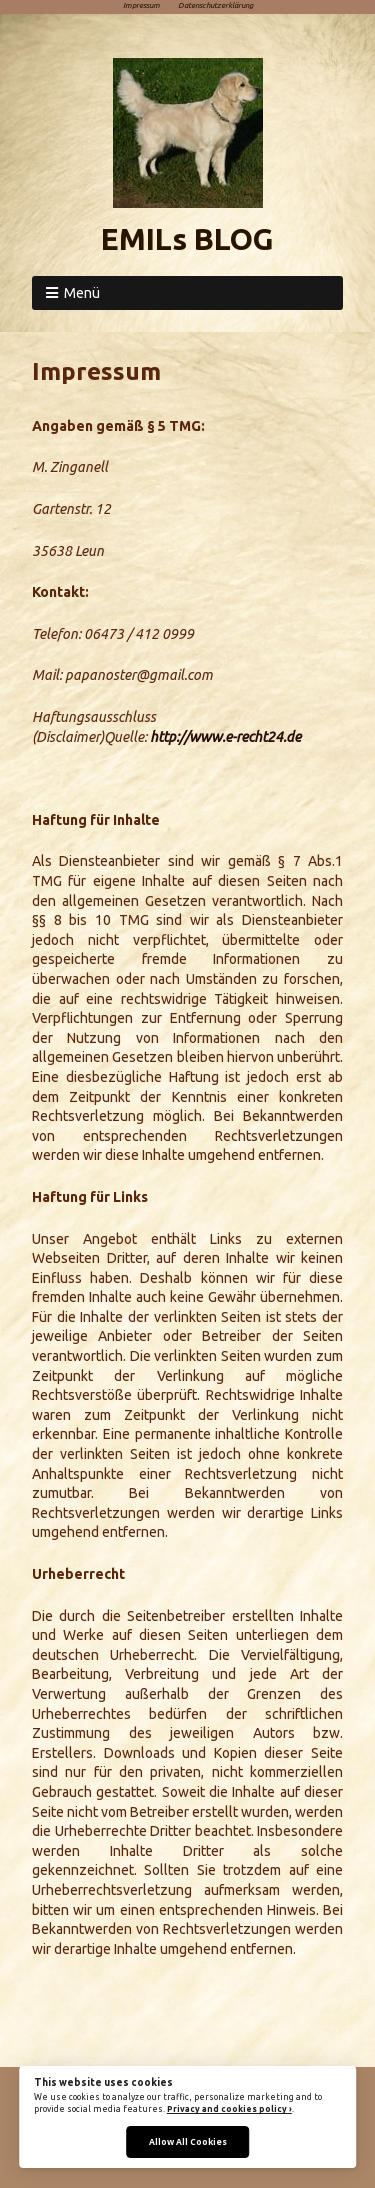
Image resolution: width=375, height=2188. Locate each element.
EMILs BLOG (187, 239)
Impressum (141, 5)
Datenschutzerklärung (215, 5)
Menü (82, 293)
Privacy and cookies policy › (229, 2109)
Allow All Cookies (188, 2141)
